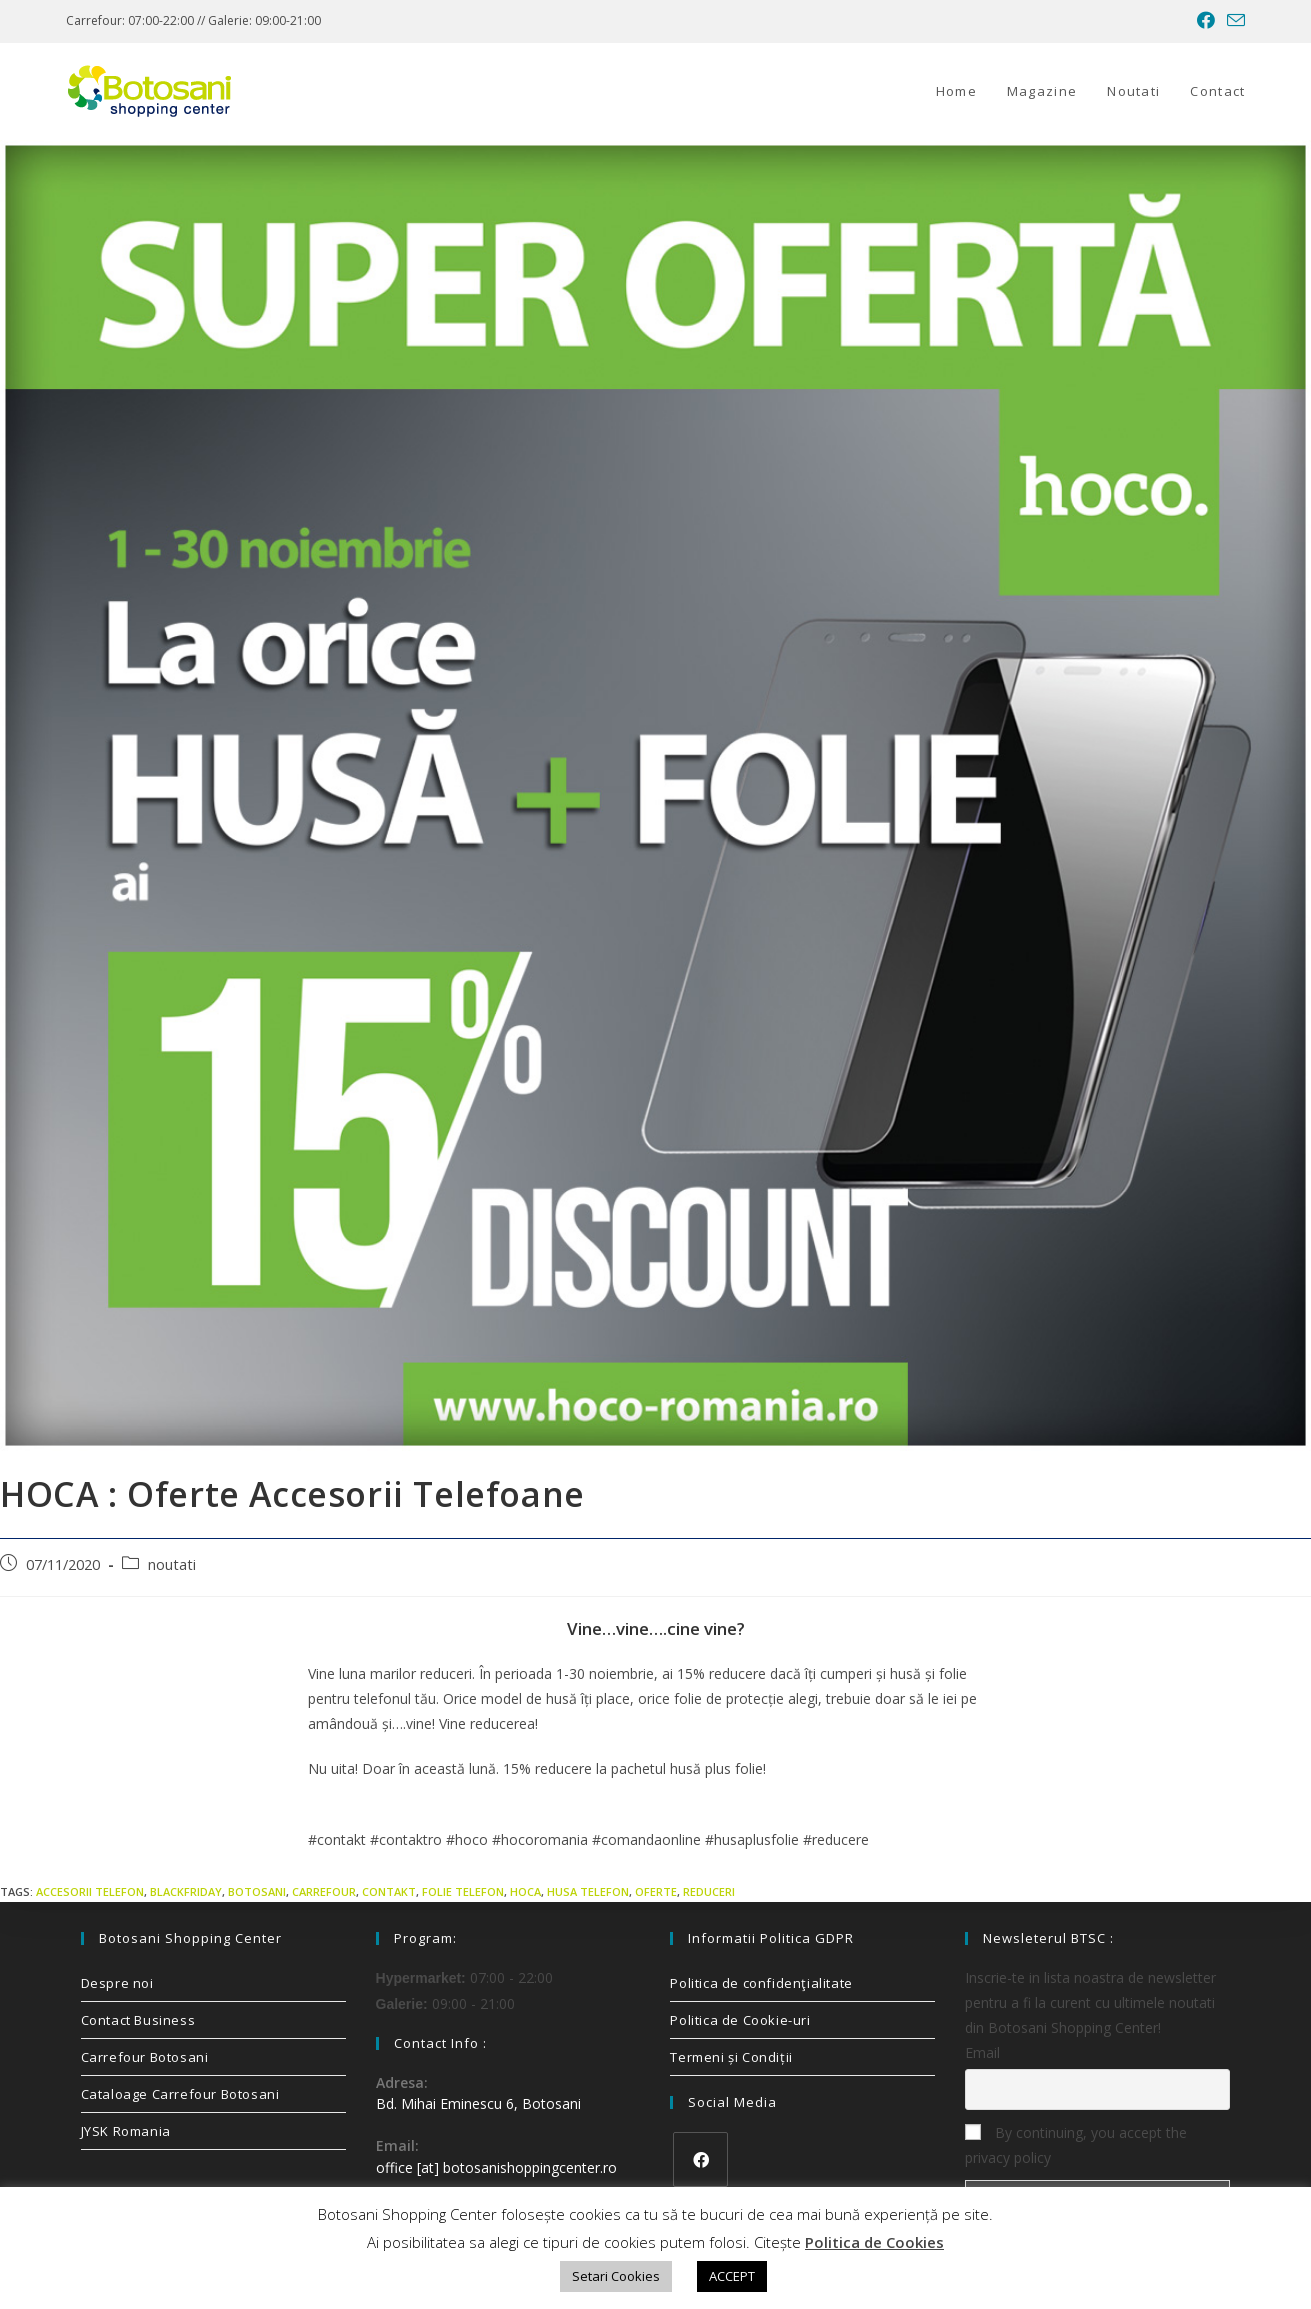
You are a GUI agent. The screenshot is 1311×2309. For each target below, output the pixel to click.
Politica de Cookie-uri (740, 2020)
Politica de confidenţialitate (761, 1983)
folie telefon (463, 1891)
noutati (172, 1564)
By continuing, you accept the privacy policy (1076, 2145)
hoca (525, 1891)
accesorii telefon (90, 1891)
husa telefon (588, 1891)
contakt (389, 1891)
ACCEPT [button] (732, 2276)
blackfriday (186, 1891)
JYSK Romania (126, 2131)
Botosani (257, 1891)
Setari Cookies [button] (616, 2276)
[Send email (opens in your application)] (1233, 21)
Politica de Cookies (874, 2242)
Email (982, 2052)
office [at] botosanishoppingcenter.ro (496, 2167)
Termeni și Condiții (731, 2057)
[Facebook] (700, 2159)
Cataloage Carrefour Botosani (180, 2094)
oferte (656, 1891)
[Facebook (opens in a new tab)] (1206, 21)
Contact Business (138, 2020)
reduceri (709, 1891)
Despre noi (117, 1983)
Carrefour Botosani (145, 2057)
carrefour (324, 1891)
